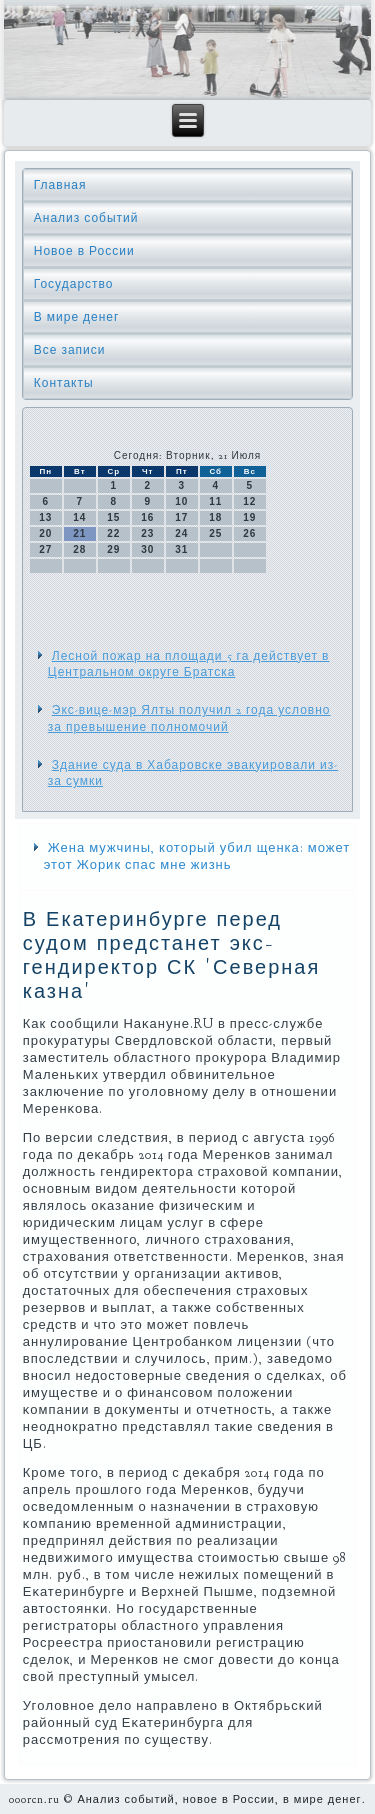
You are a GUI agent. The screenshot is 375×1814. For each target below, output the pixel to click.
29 (113, 549)
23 (147, 533)
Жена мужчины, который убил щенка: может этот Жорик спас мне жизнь (197, 856)
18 (215, 517)
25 (215, 533)
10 (181, 501)
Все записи (70, 350)
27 (45, 549)
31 (181, 549)
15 (113, 517)
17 (181, 517)
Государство (74, 284)
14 (79, 517)
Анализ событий (86, 218)
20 (45, 533)
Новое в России (84, 251)
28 (79, 549)
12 (249, 501)
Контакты (64, 383)
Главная (60, 185)
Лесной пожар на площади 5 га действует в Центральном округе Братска (189, 664)
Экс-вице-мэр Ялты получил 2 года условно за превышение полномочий (189, 718)
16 (147, 517)
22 (113, 533)
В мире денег (77, 317)
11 (215, 501)
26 (249, 533)
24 (181, 533)
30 (147, 549)
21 (79, 533)
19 (249, 517)
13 (45, 517)
